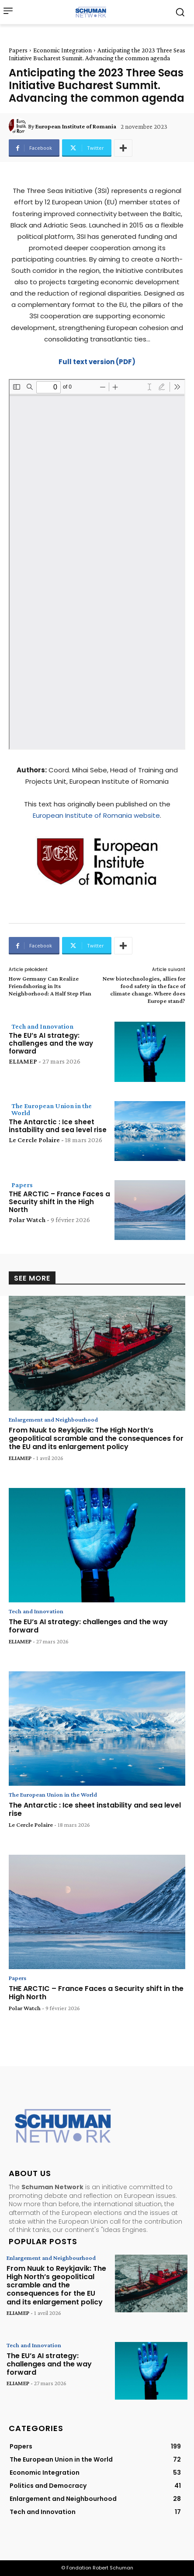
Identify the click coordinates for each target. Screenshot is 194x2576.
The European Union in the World (51, 1109)
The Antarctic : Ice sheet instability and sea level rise (58, 1125)
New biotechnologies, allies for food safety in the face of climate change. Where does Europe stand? (144, 989)
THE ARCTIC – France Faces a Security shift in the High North (59, 1201)
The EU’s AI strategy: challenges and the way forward (51, 1043)
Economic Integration (62, 50)
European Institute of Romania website (96, 815)
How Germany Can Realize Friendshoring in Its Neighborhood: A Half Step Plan (50, 986)
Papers (18, 50)
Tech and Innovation (42, 1026)
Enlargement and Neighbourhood (53, 1419)
